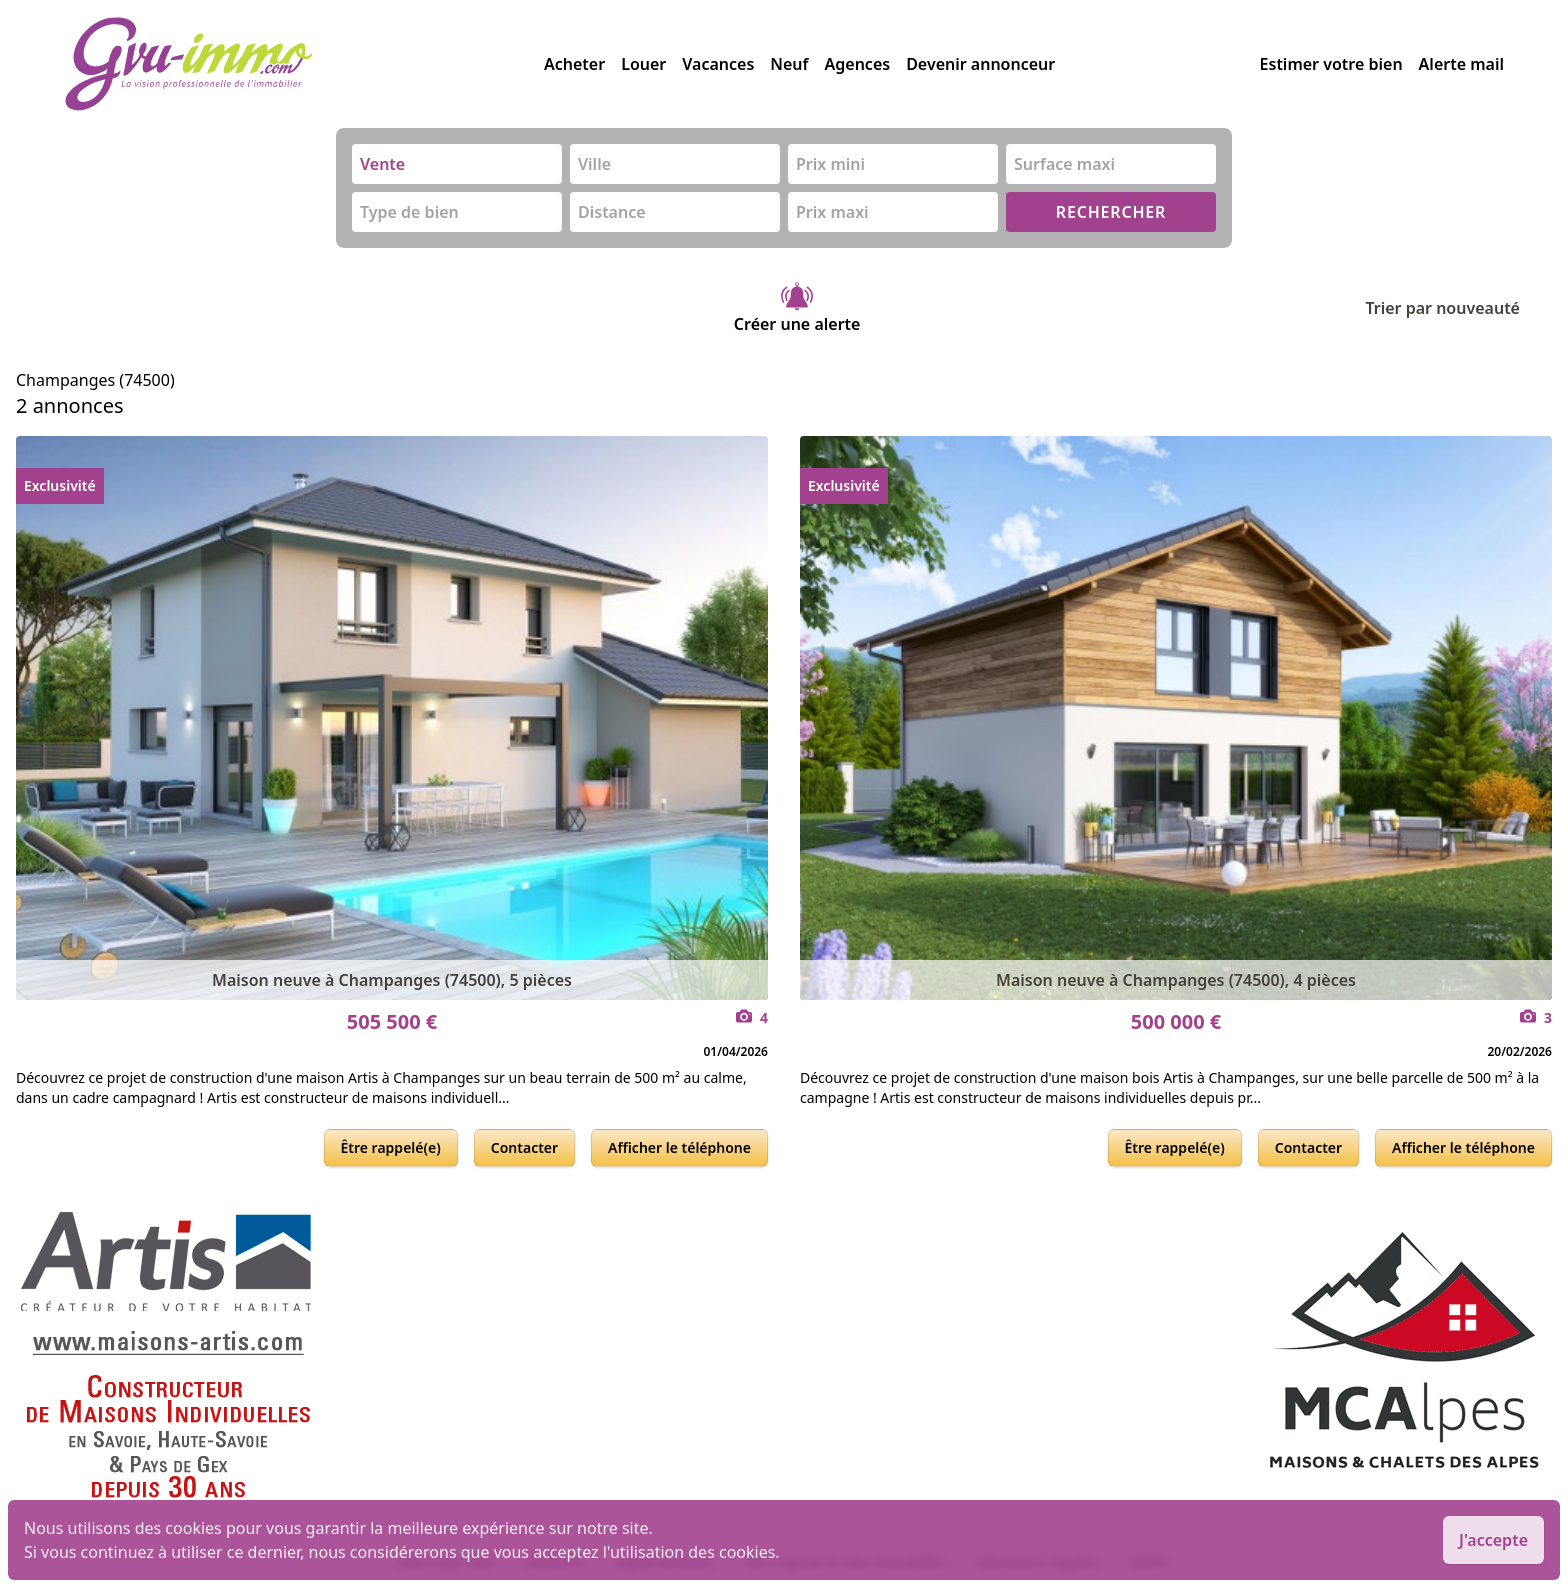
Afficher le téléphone (679, 1147)
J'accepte (1493, 1540)
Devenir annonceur (980, 64)
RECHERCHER (1111, 212)
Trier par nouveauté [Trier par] (1458, 308)
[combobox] (457, 164)
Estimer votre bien (1331, 64)
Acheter (574, 64)
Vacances (718, 64)
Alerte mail (1461, 64)
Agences (858, 64)
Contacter (524, 1147)
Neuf (789, 64)
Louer (643, 64)
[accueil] (304, 64)
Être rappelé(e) (391, 1147)
